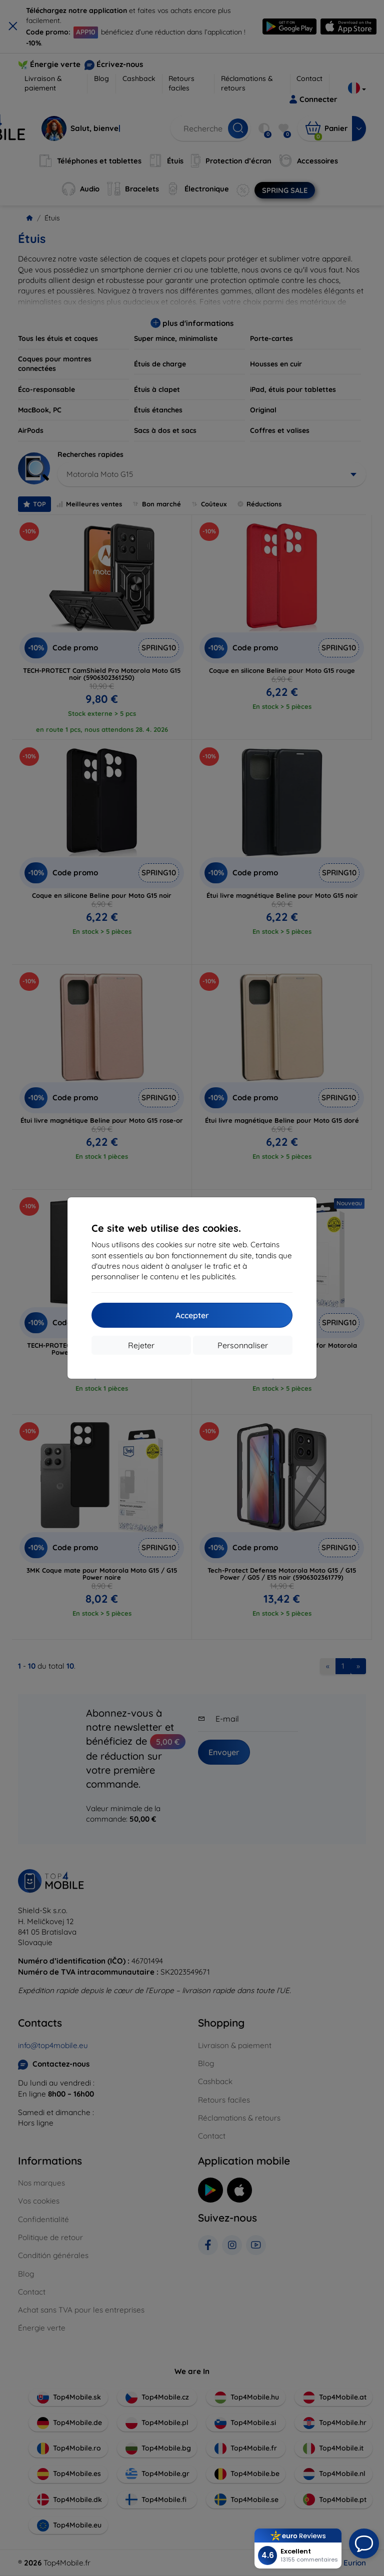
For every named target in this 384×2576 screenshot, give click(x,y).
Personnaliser (243, 1345)
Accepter (192, 1315)
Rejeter (141, 1345)
